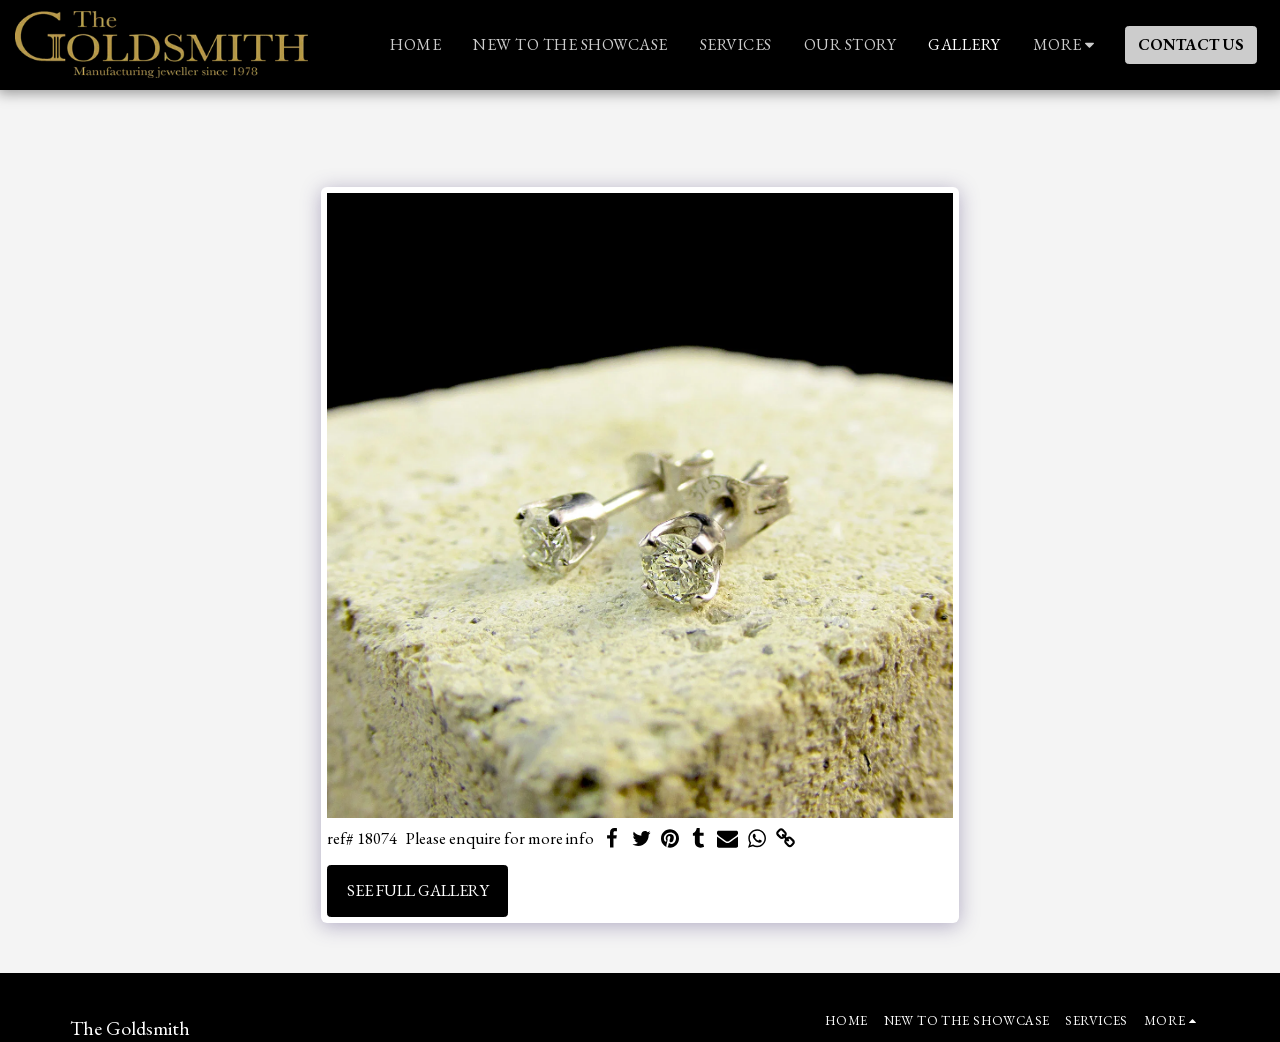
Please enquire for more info (500, 838)
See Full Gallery (418, 890)
